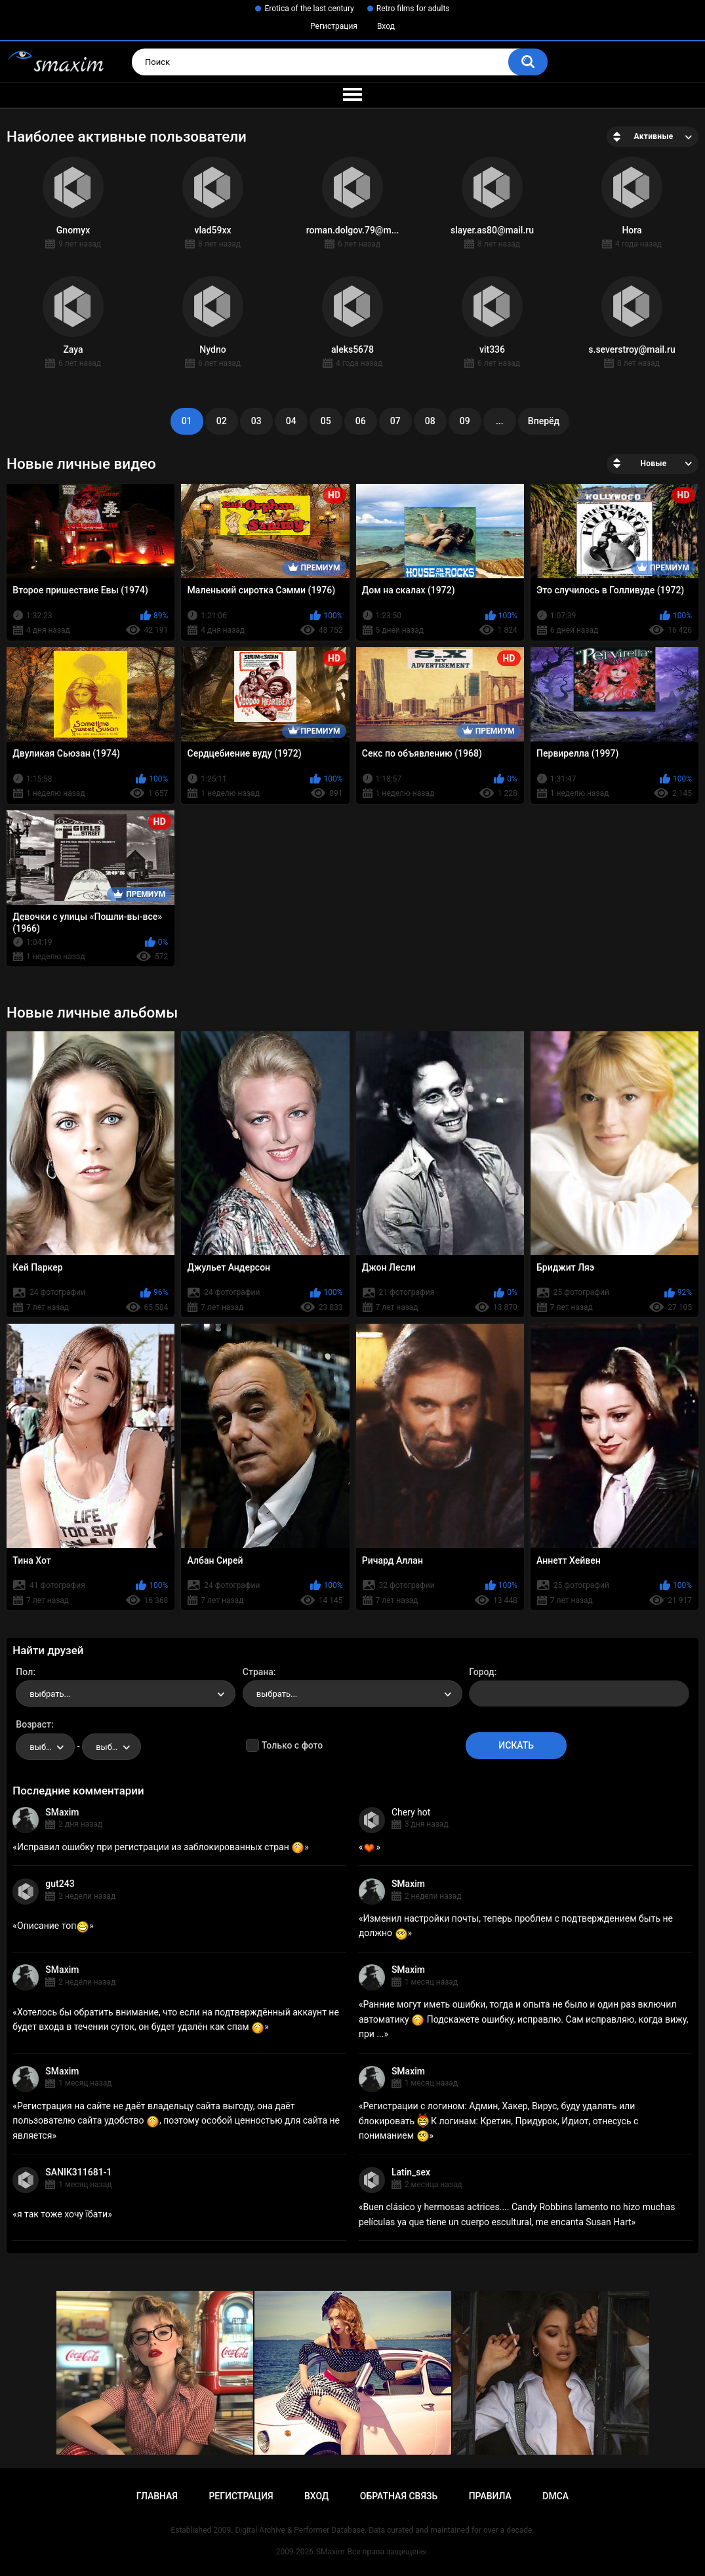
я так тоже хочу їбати (62, 2214)
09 (465, 421)
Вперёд (543, 421)
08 (430, 421)
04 (291, 421)
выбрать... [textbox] (50, 1694)
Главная (157, 2496)
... (500, 421)
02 (221, 421)
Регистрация (333, 26)
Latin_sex (411, 2172)
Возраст (33, 1724)
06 (360, 421)
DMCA (555, 2496)
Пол (24, 1672)
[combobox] (125, 1693)
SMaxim (62, 1812)
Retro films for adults (413, 8)
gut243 (59, 1883)
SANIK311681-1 (78, 2172)
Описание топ (53, 1925)
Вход (386, 26)
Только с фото (292, 1745)
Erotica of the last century (308, 8)
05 (326, 421)
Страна (258, 1672)
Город (481, 1672)
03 (256, 421)
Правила (490, 2496)
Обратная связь (398, 2496)
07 (395, 421)
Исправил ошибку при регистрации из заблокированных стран (160, 1847)
